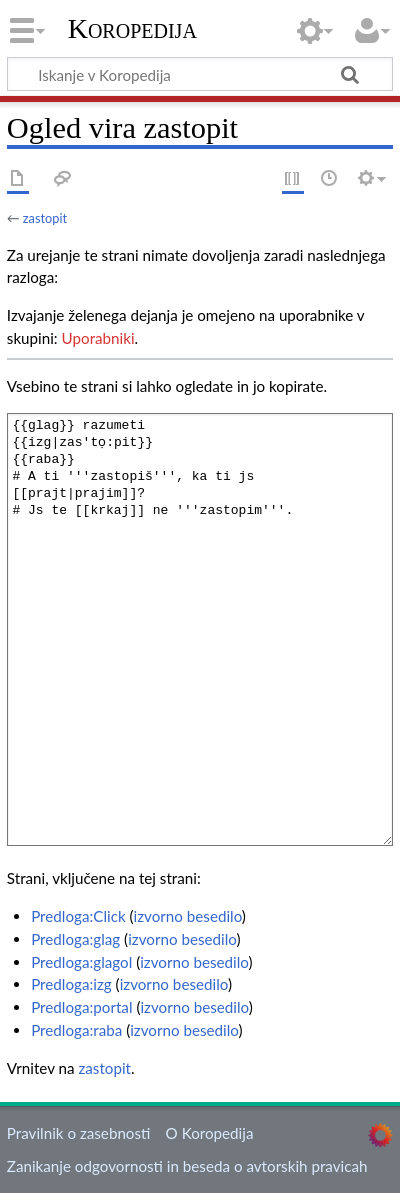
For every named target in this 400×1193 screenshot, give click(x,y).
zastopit (45, 218)
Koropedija (132, 29)
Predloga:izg (71, 984)
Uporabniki (98, 338)
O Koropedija (210, 1133)
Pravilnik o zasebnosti (79, 1133)
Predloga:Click (78, 916)
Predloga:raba (76, 1030)
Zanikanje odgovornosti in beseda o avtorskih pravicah (187, 1166)
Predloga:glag (75, 939)
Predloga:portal (81, 1007)
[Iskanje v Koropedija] (200, 74)
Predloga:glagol (81, 962)
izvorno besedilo (188, 916)
